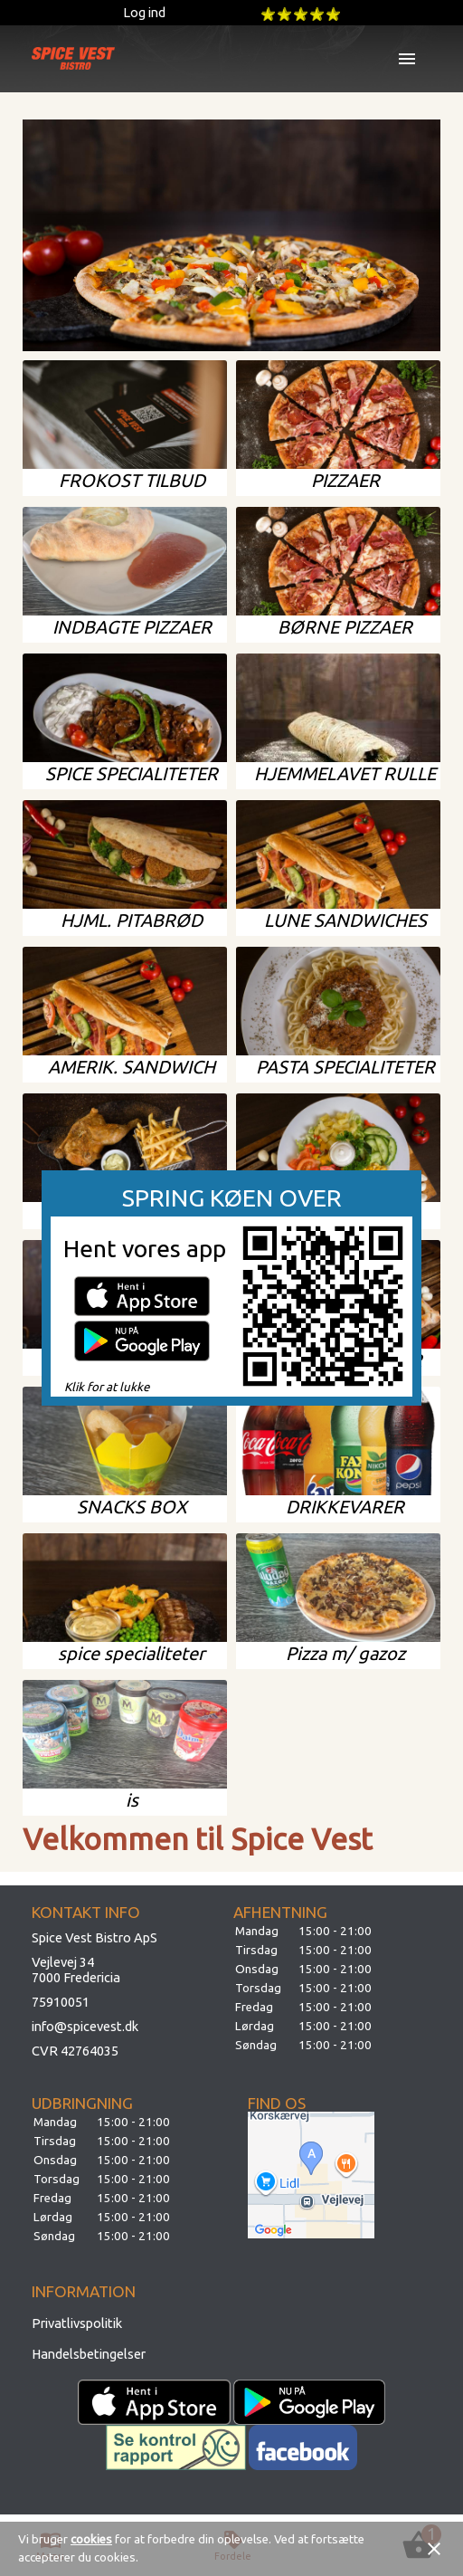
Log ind (144, 12)
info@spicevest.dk (85, 2026)
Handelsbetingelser (89, 2353)
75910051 (61, 2001)
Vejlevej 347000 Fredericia (76, 1969)
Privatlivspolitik (77, 2323)
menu (407, 59)
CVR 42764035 (75, 2050)
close (434, 2549)
